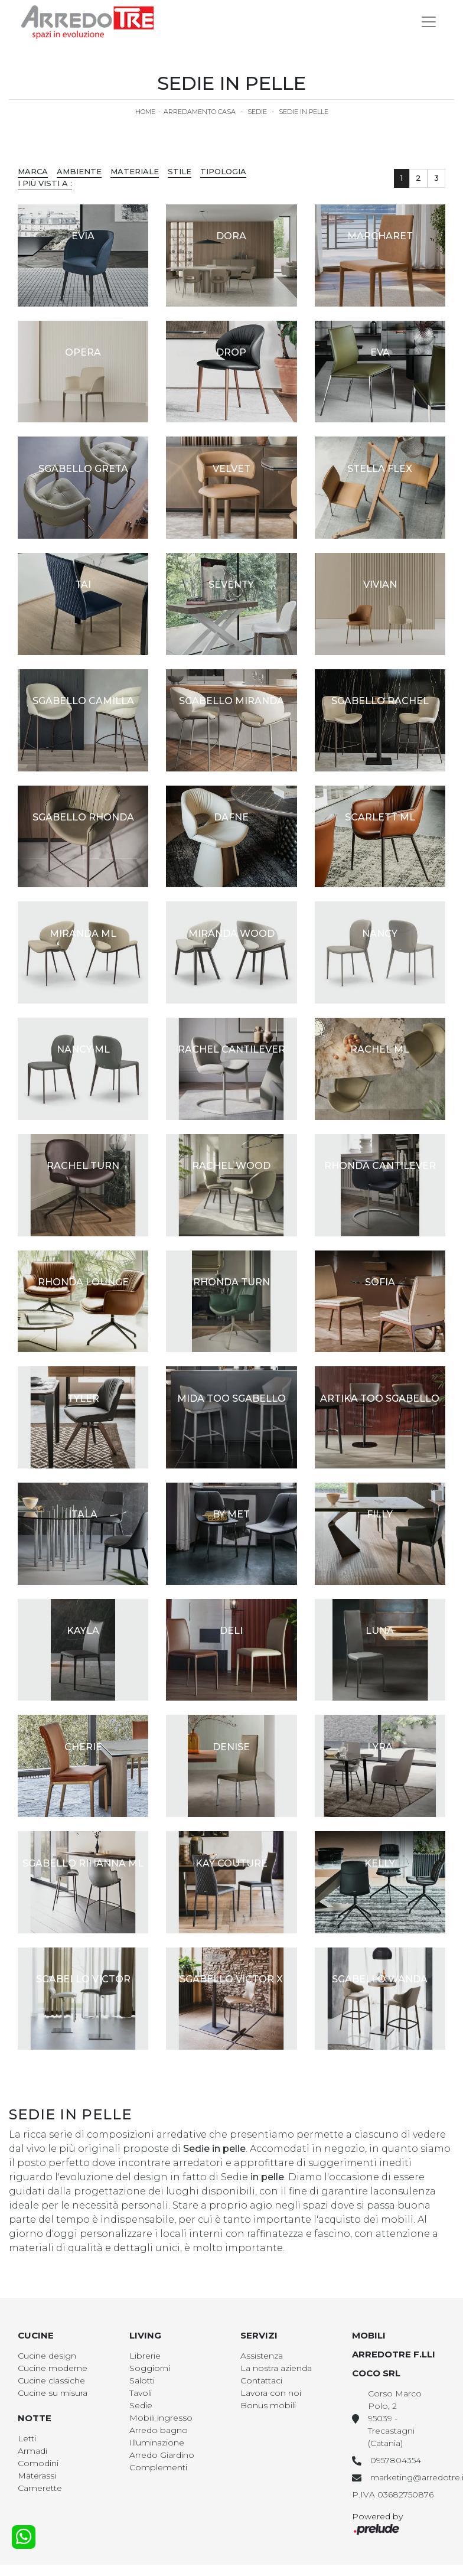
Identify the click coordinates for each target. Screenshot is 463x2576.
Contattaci (261, 2380)
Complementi (158, 2467)
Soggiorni (149, 2368)
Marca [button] (33, 171)
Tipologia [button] (223, 171)
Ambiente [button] (79, 171)
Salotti (142, 2380)
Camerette (40, 2488)
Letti (27, 2438)
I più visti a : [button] (45, 183)
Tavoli (140, 2393)
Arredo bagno (158, 2430)
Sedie (257, 112)
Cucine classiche (51, 2380)
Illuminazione (156, 2442)
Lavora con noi (270, 2393)
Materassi (37, 2475)
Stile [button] (179, 171)
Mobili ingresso (161, 2417)
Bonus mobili (268, 2405)
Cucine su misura (52, 2393)
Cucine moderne (52, 2368)
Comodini (38, 2463)
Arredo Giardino (161, 2455)
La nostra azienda (276, 2368)
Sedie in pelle (303, 112)
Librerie (145, 2355)
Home (145, 112)
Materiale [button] (134, 171)
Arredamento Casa (200, 112)
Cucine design (47, 2355)
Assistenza (261, 2355)
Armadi (32, 2450)
